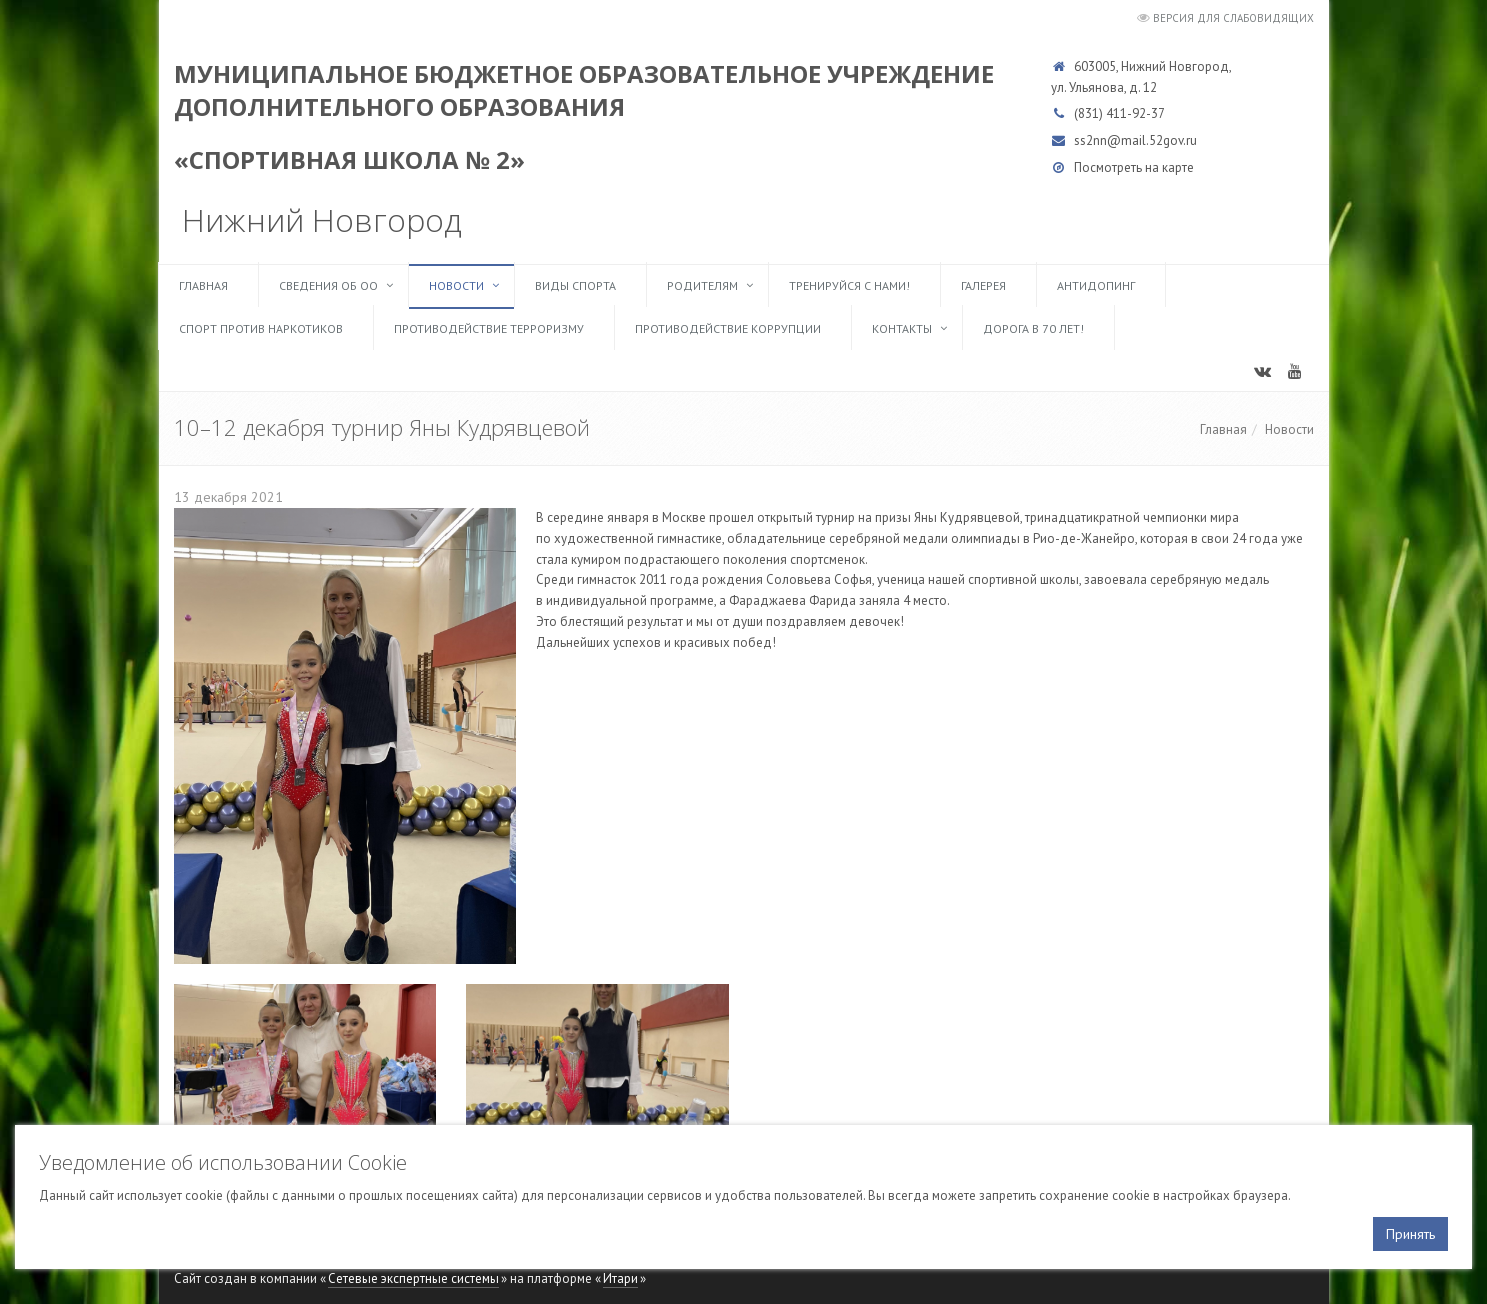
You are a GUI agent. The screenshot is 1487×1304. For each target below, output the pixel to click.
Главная (203, 285)
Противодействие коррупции (728, 328)
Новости (456, 285)
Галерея (983, 285)
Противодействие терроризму (489, 328)
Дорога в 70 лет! (1033, 328)
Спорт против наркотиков (261, 328)
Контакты (902, 328)
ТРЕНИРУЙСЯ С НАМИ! (849, 285)
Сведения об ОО (328, 285)
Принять (1410, 1234)
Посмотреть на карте (1134, 167)
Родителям (702, 285)
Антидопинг (1096, 285)
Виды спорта (575, 285)
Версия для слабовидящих (1233, 18)
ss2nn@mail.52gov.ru (1135, 140)
